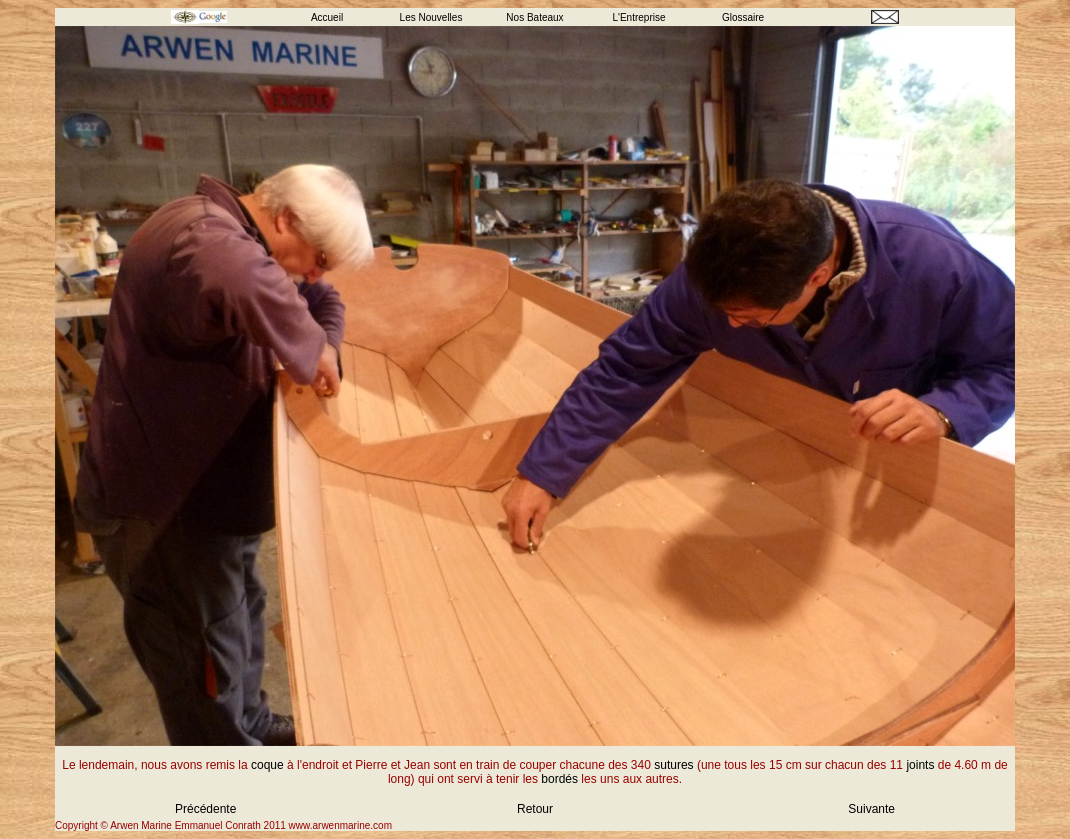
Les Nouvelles (431, 17)
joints (920, 765)
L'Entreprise (638, 17)
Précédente (205, 809)
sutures (673, 765)
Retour (535, 809)
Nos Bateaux (534, 17)
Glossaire (743, 17)
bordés (559, 779)
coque (267, 765)
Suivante (871, 809)
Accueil (327, 17)
